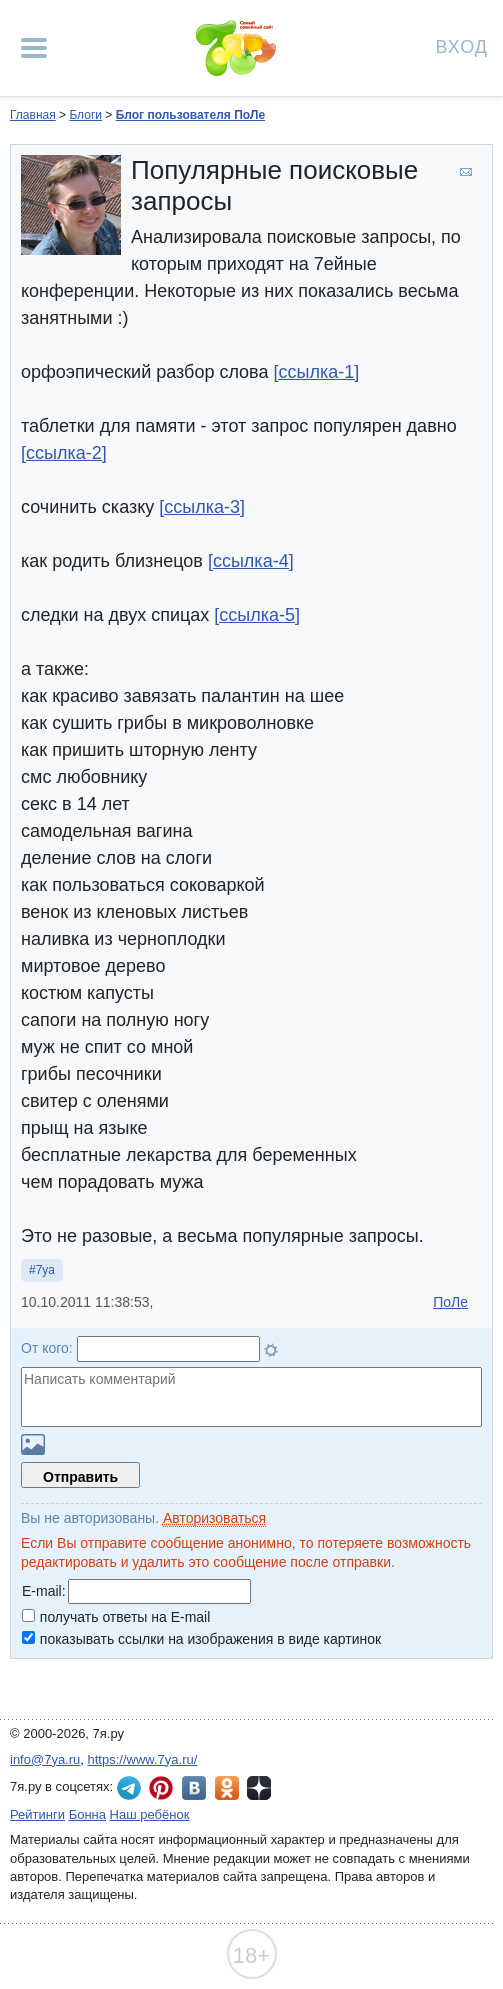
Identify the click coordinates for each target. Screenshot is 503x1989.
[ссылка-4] (251, 561)
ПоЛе (450, 1302)
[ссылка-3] (202, 507)
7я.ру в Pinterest (161, 1788)
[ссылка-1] (317, 372)
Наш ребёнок (150, 1814)
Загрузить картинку (33, 1444)
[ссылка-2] (64, 453)
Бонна (87, 1814)
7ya (45, 1270)
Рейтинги (37, 1814)
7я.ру (259, 1788)
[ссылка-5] (257, 615)
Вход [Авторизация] (462, 45)
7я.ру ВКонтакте (194, 1788)
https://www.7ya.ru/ (143, 1759)
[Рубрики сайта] (34, 48)
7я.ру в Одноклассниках (227, 1788)
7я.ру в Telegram (129, 1788)
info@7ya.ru (45, 1759)
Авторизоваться (214, 1518)
